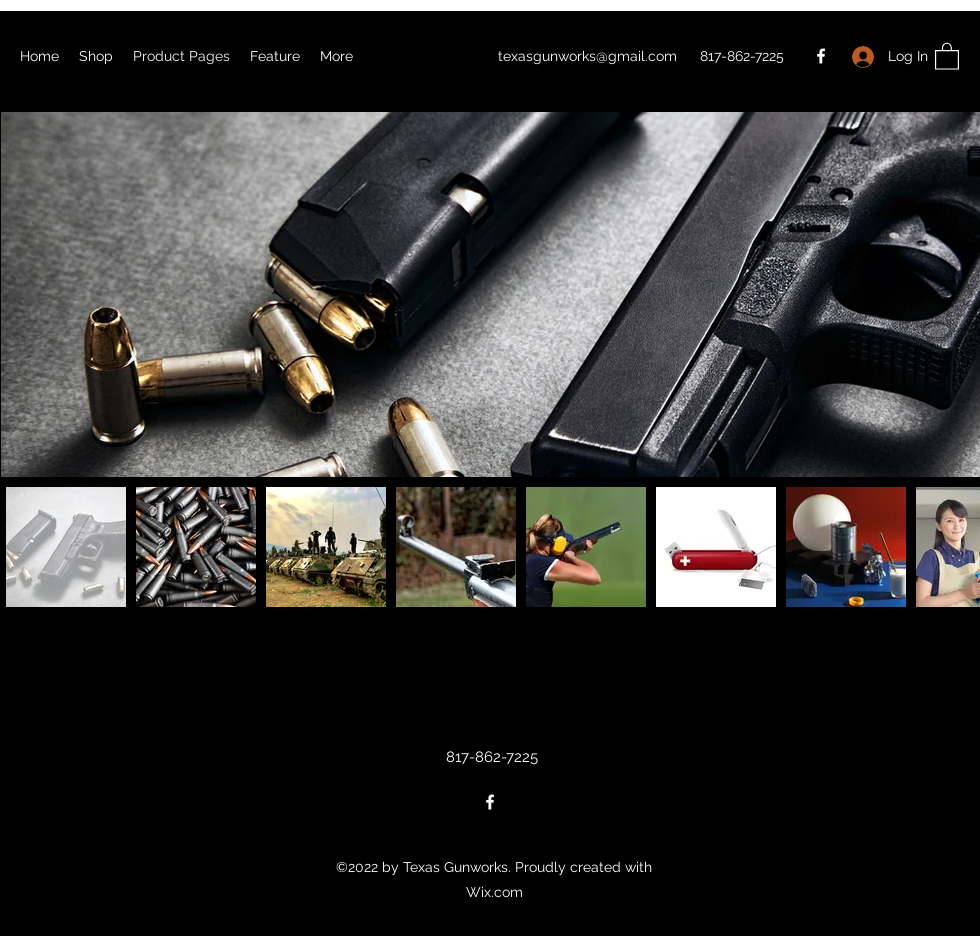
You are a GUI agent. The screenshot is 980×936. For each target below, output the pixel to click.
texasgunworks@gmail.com (587, 56)
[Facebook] (821, 56)
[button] (947, 55)
